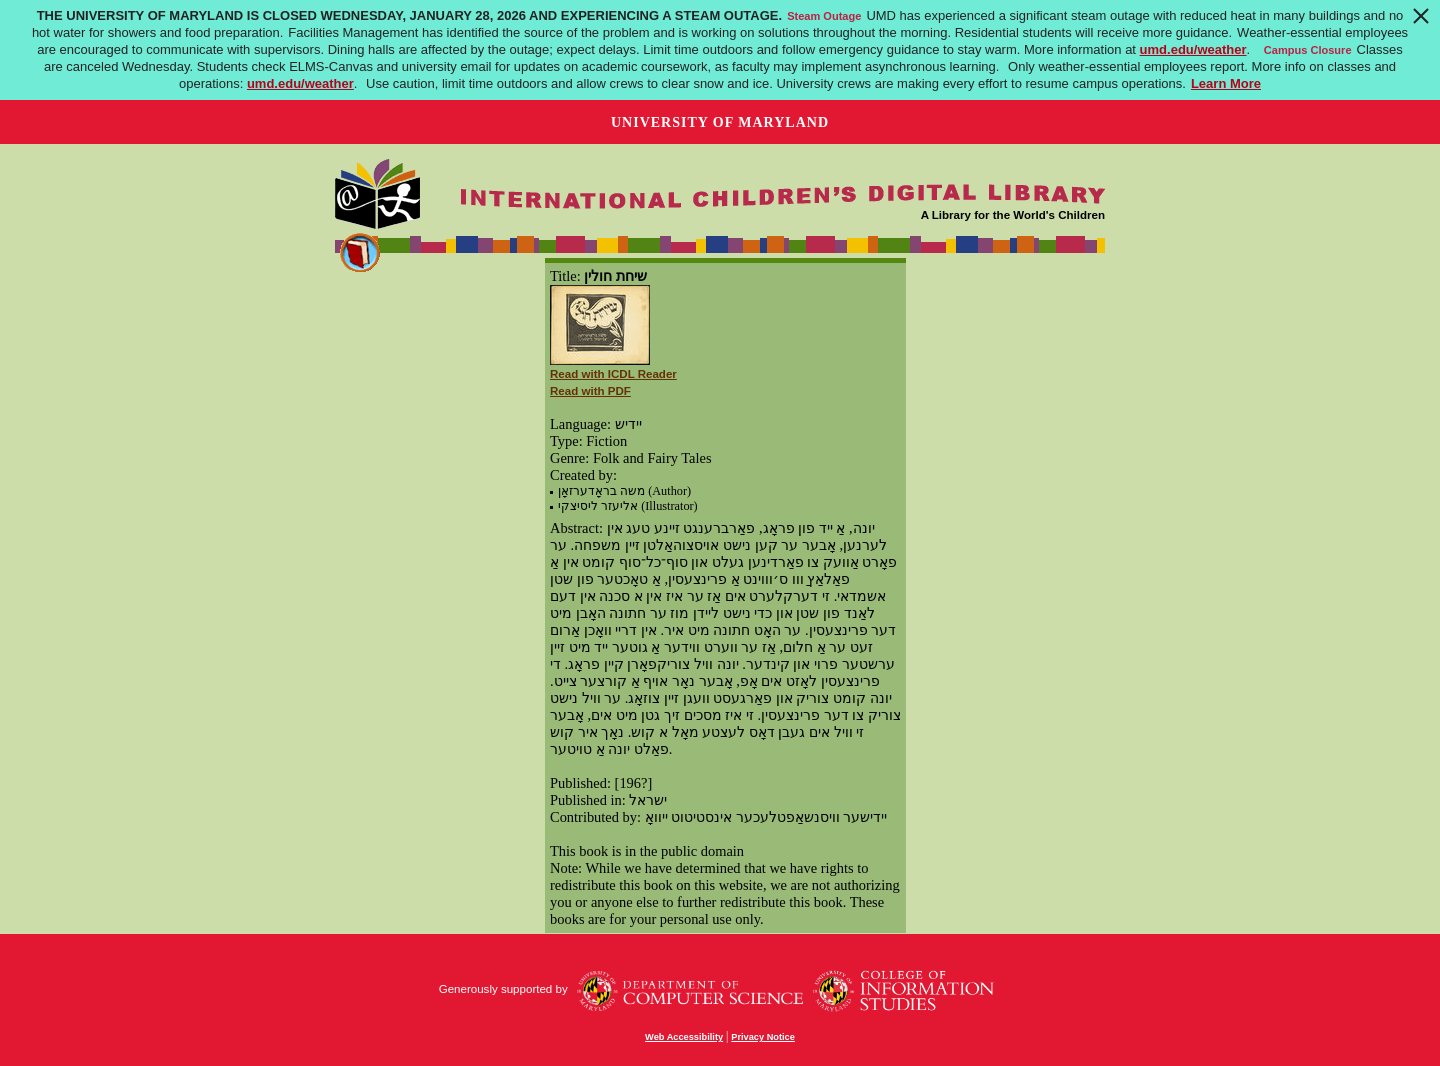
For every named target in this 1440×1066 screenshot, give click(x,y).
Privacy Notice (763, 1037)
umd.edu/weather (1193, 49)
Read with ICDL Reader (613, 374)
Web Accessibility (684, 1037)
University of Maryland (720, 122)
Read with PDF (590, 391)
